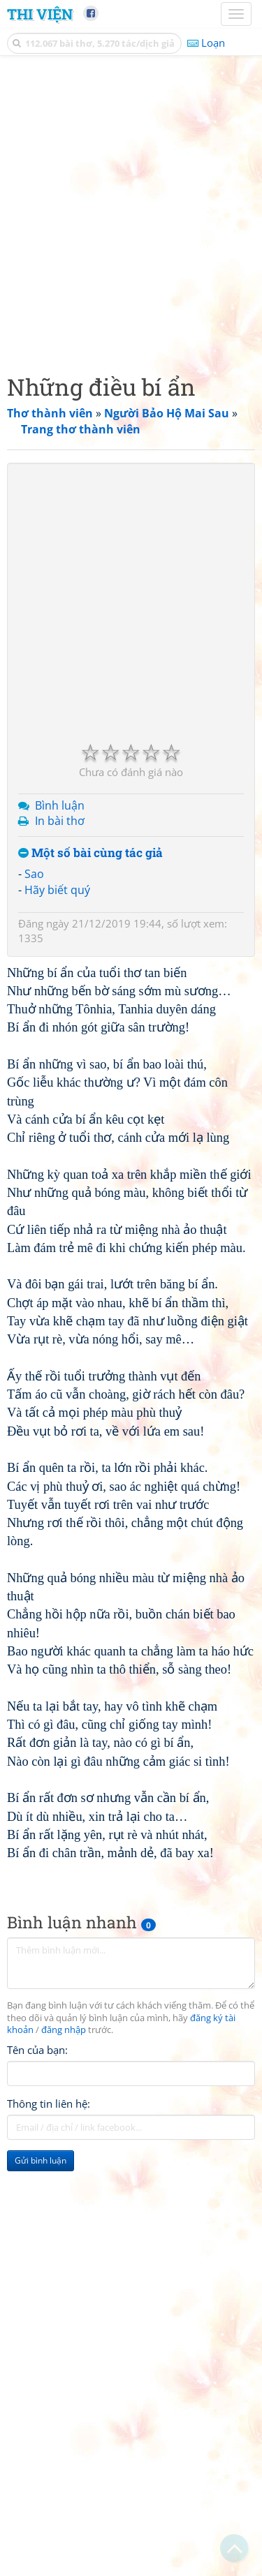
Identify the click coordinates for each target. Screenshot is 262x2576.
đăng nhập (63, 2030)
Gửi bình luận (40, 2160)
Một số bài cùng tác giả (90, 853)
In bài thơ (60, 820)
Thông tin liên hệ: (48, 2103)
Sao (34, 873)
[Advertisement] (131, 211)
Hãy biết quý (57, 890)
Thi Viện (40, 14)
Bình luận (60, 805)
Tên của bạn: (37, 2050)
